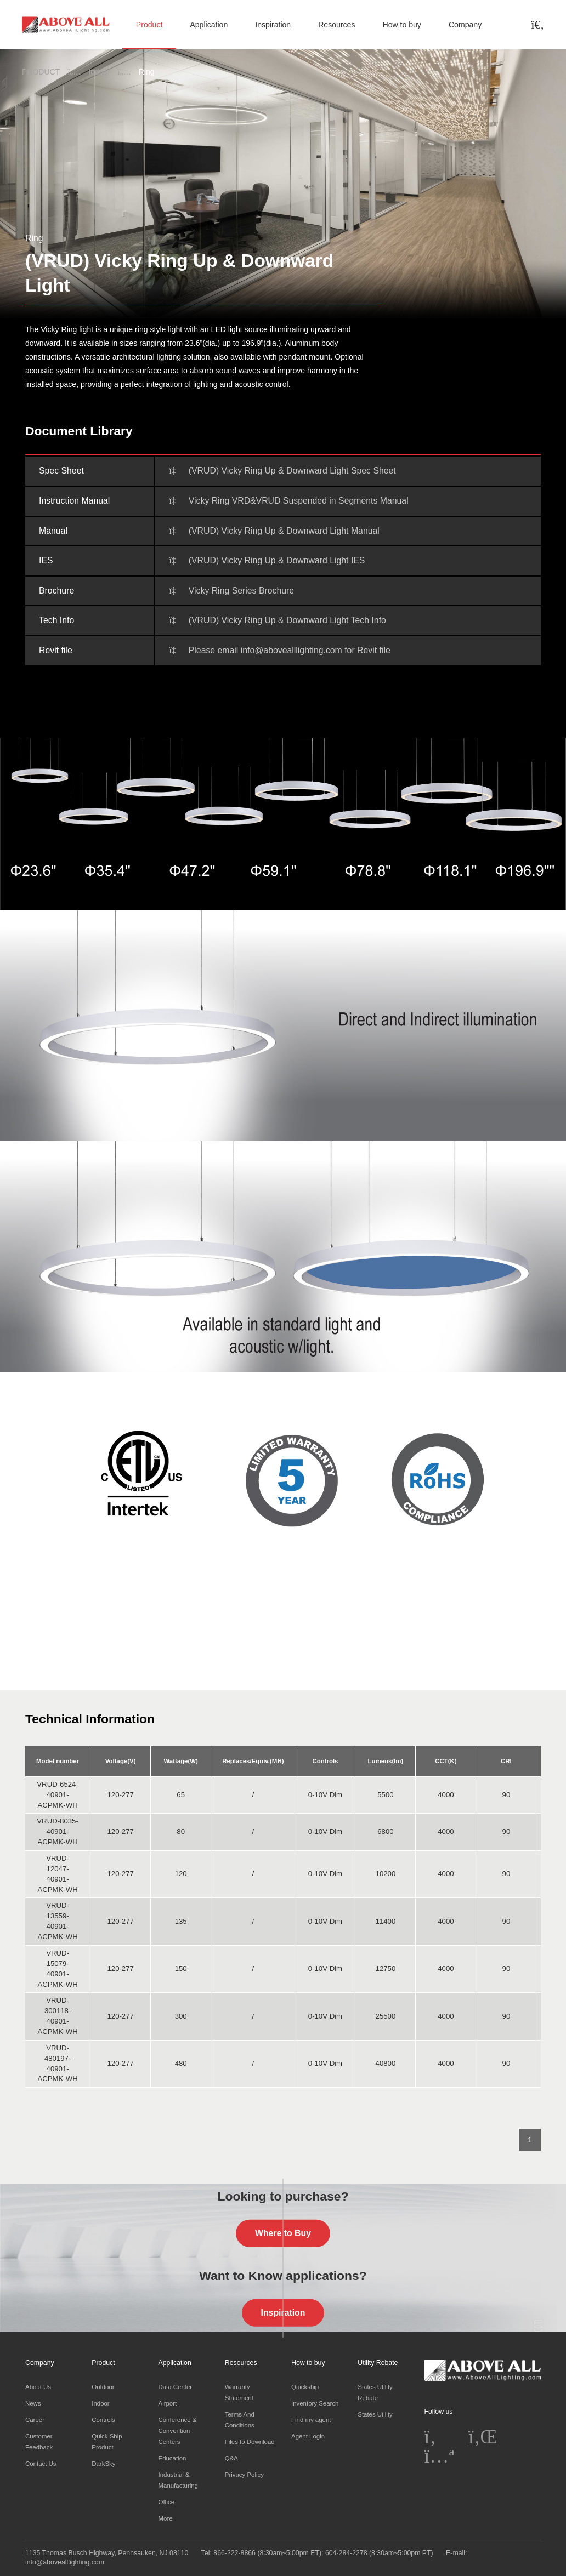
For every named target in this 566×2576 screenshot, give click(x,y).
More (166, 2518)
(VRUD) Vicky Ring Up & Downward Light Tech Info (287, 620)
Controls (103, 2420)
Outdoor (103, 2387)
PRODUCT (41, 71)
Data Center (176, 2387)
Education (172, 2458)
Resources (336, 24)
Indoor (99, 71)
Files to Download (250, 2441)
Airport (168, 2403)
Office (167, 2502)
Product (149, 24)
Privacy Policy (244, 2474)
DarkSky (103, 2463)
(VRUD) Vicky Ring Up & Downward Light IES (277, 560)
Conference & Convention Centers (178, 2431)
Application (209, 24)
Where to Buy (283, 2233)
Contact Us (40, 2463)
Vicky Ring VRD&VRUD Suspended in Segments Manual (299, 500)
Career (34, 2420)
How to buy (401, 24)
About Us (38, 2387)
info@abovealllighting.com (64, 2562)
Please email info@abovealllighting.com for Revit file (289, 650)
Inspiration (273, 24)
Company (465, 24)
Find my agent (311, 2420)
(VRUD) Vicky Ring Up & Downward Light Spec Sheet (292, 470)
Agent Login (308, 2436)
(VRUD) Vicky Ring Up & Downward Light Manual (284, 530)
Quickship (305, 2387)
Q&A (231, 2458)
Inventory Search (314, 2403)
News (33, 2403)
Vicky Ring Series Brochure (241, 590)
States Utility (375, 2414)
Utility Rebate (378, 2363)
